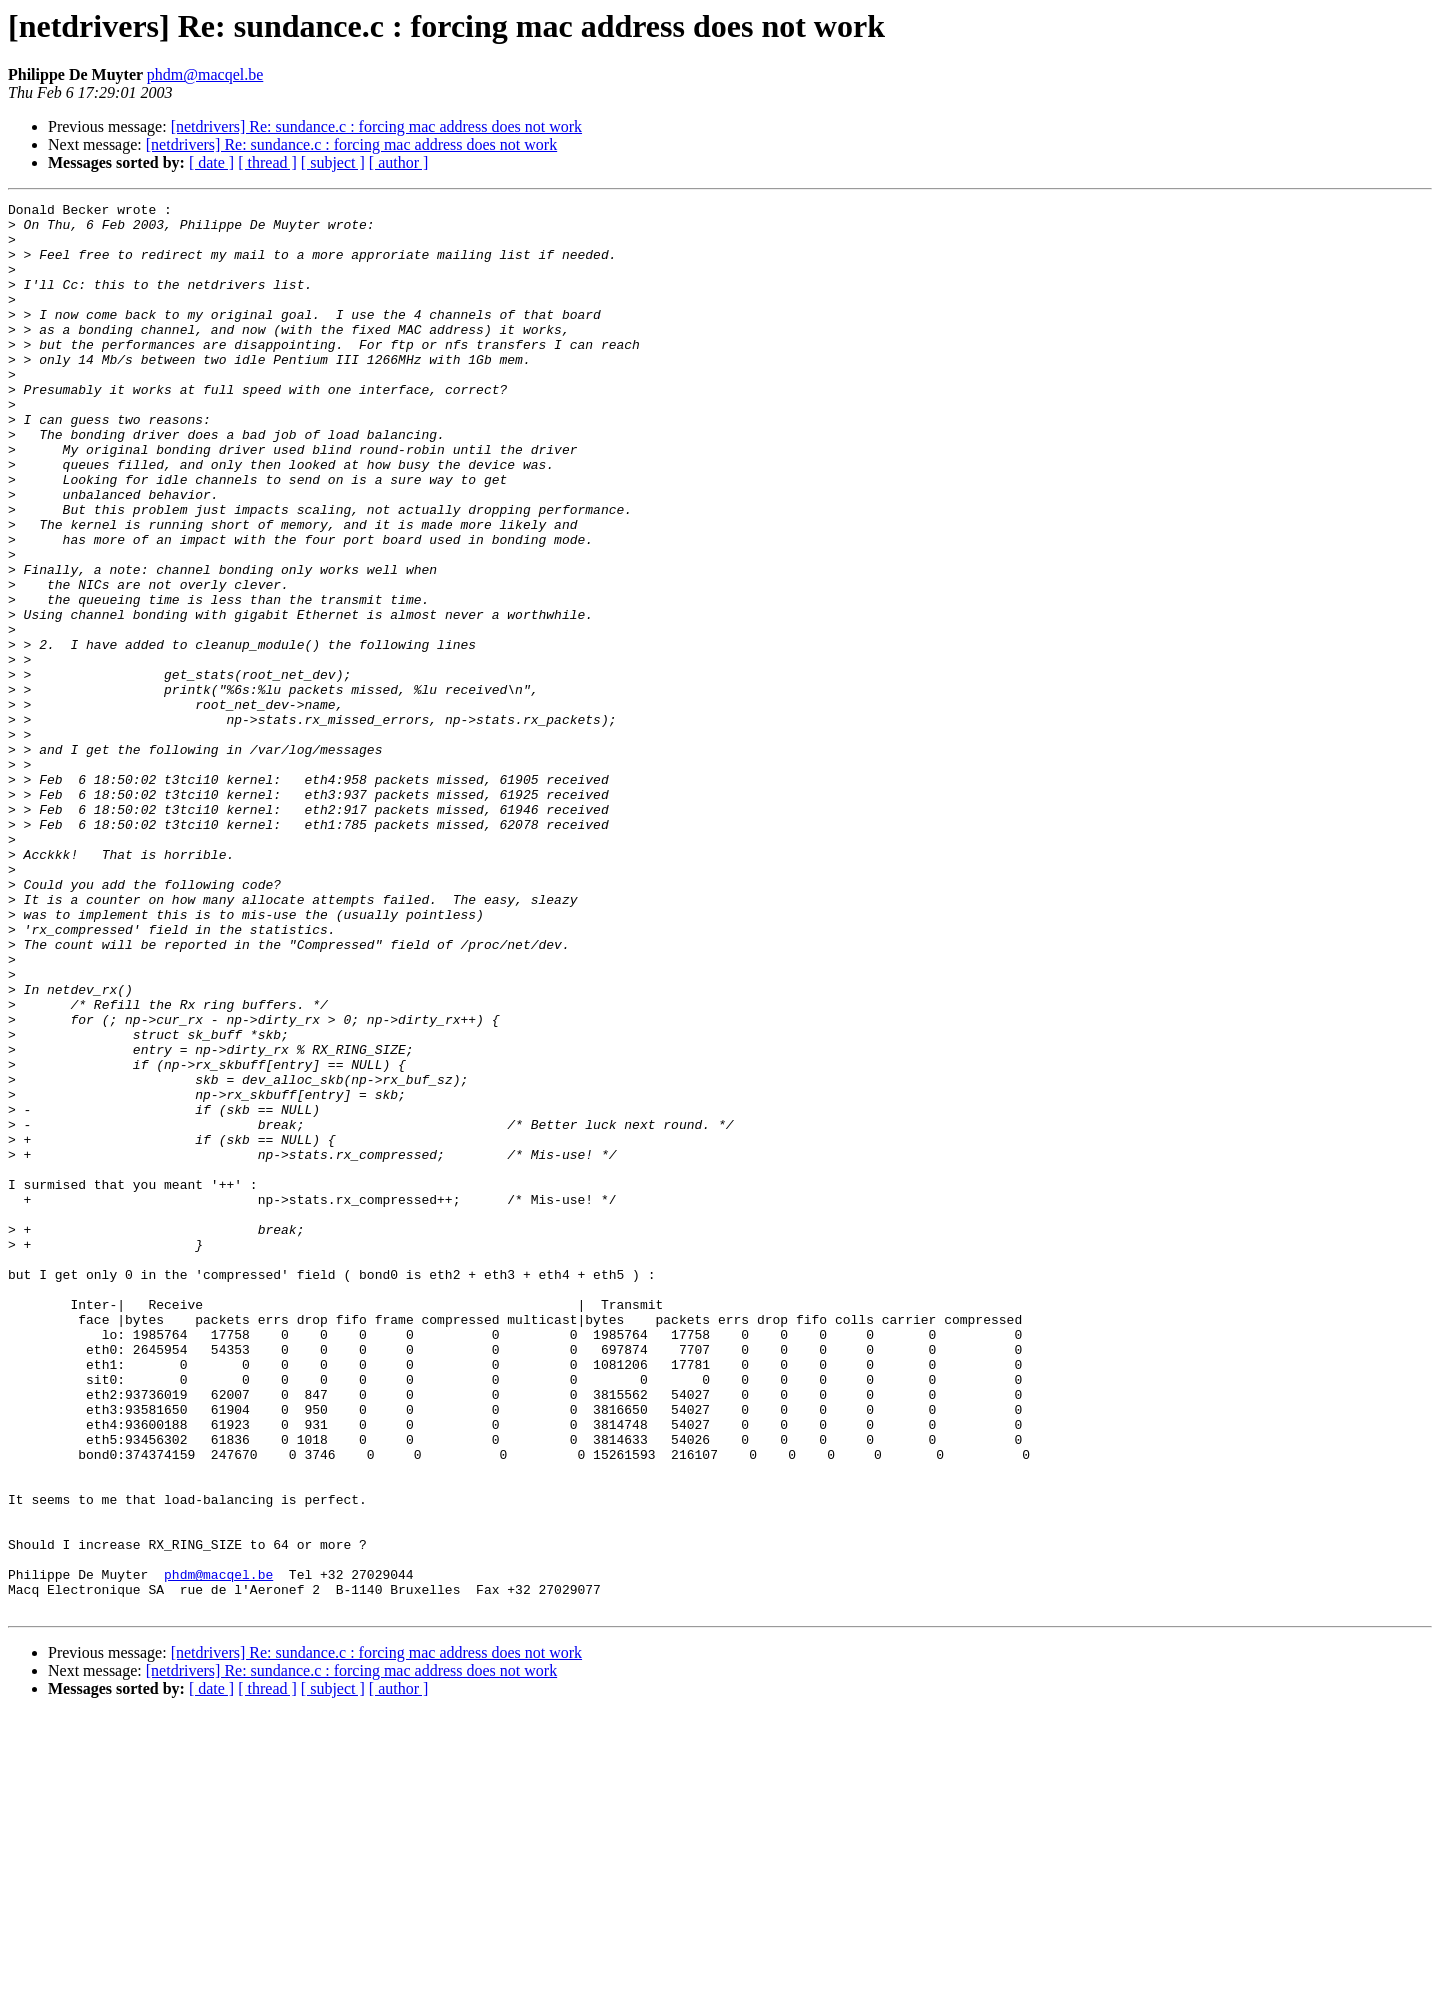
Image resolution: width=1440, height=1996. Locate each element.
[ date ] (211, 162)
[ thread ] (267, 162)
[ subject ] (333, 162)
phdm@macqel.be (205, 74)
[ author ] (399, 162)
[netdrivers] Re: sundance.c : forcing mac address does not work (376, 126)
